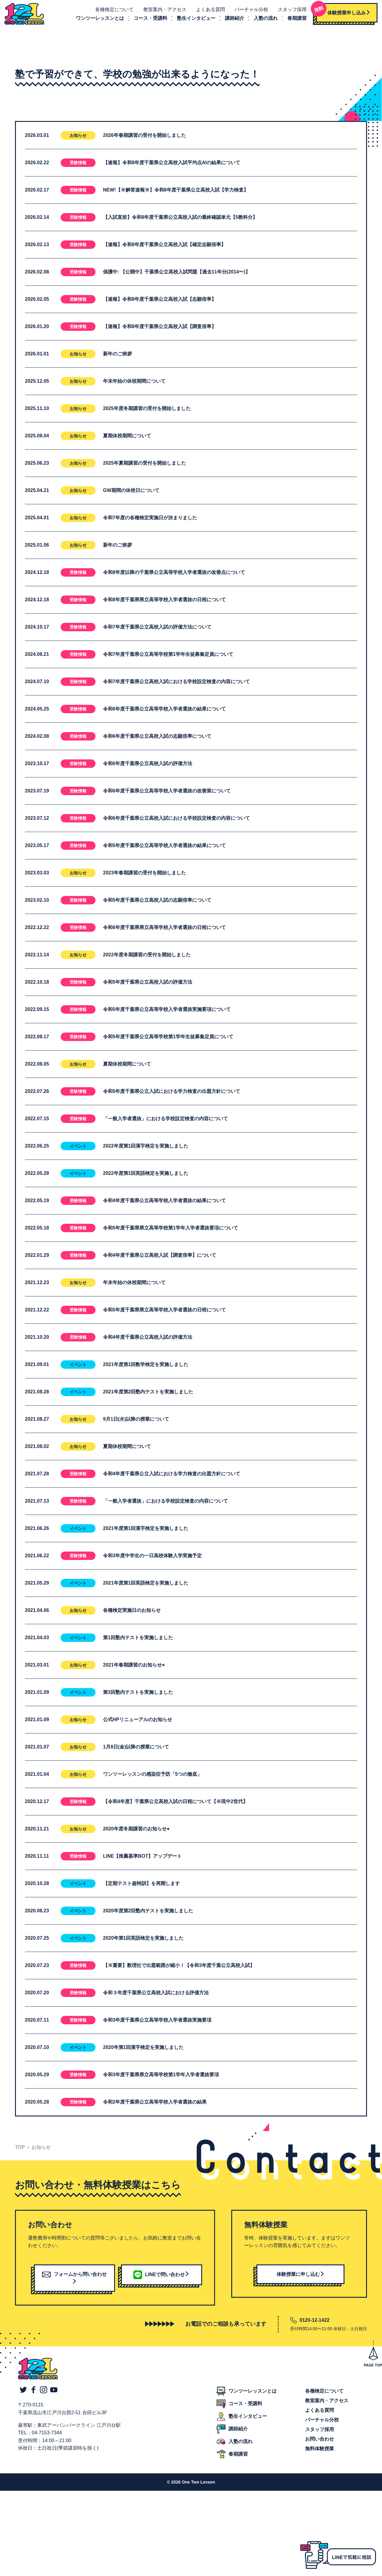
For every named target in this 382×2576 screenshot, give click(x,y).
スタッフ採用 (290, 11)
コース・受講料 (148, 19)
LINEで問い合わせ (161, 2276)
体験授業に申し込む (301, 2276)
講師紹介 (232, 19)
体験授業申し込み (341, 12)
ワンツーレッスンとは (98, 19)
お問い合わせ (319, 2441)
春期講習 (295, 19)
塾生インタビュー (194, 19)
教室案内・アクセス (162, 11)
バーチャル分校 (249, 11)
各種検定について (112, 11)
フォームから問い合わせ (74, 2280)
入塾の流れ (264, 19)
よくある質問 (208, 11)
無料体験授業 (319, 2451)
